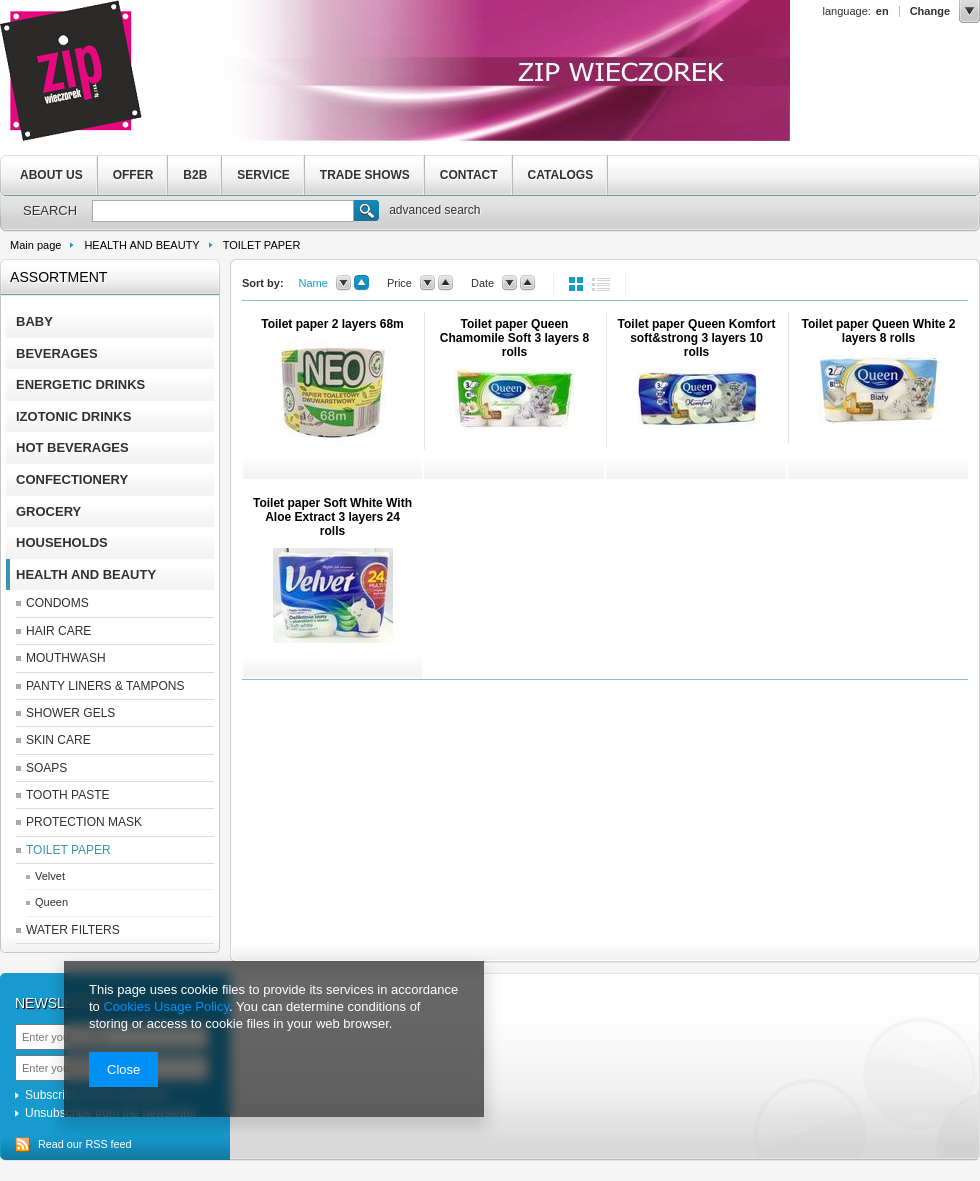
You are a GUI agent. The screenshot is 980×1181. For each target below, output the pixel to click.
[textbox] (223, 211)
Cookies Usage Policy (165, 1006)
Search (366, 213)
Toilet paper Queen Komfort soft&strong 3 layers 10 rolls (697, 338)
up (361, 283)
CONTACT (469, 175)
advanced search (434, 210)
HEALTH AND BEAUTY (141, 245)
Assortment (58, 277)
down (343, 283)
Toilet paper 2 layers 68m (332, 324)
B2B (195, 175)
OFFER (133, 175)
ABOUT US (51, 175)
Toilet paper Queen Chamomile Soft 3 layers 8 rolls (514, 338)
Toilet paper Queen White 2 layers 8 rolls (879, 331)
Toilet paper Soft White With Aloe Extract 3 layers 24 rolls (332, 517)
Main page (35, 245)
